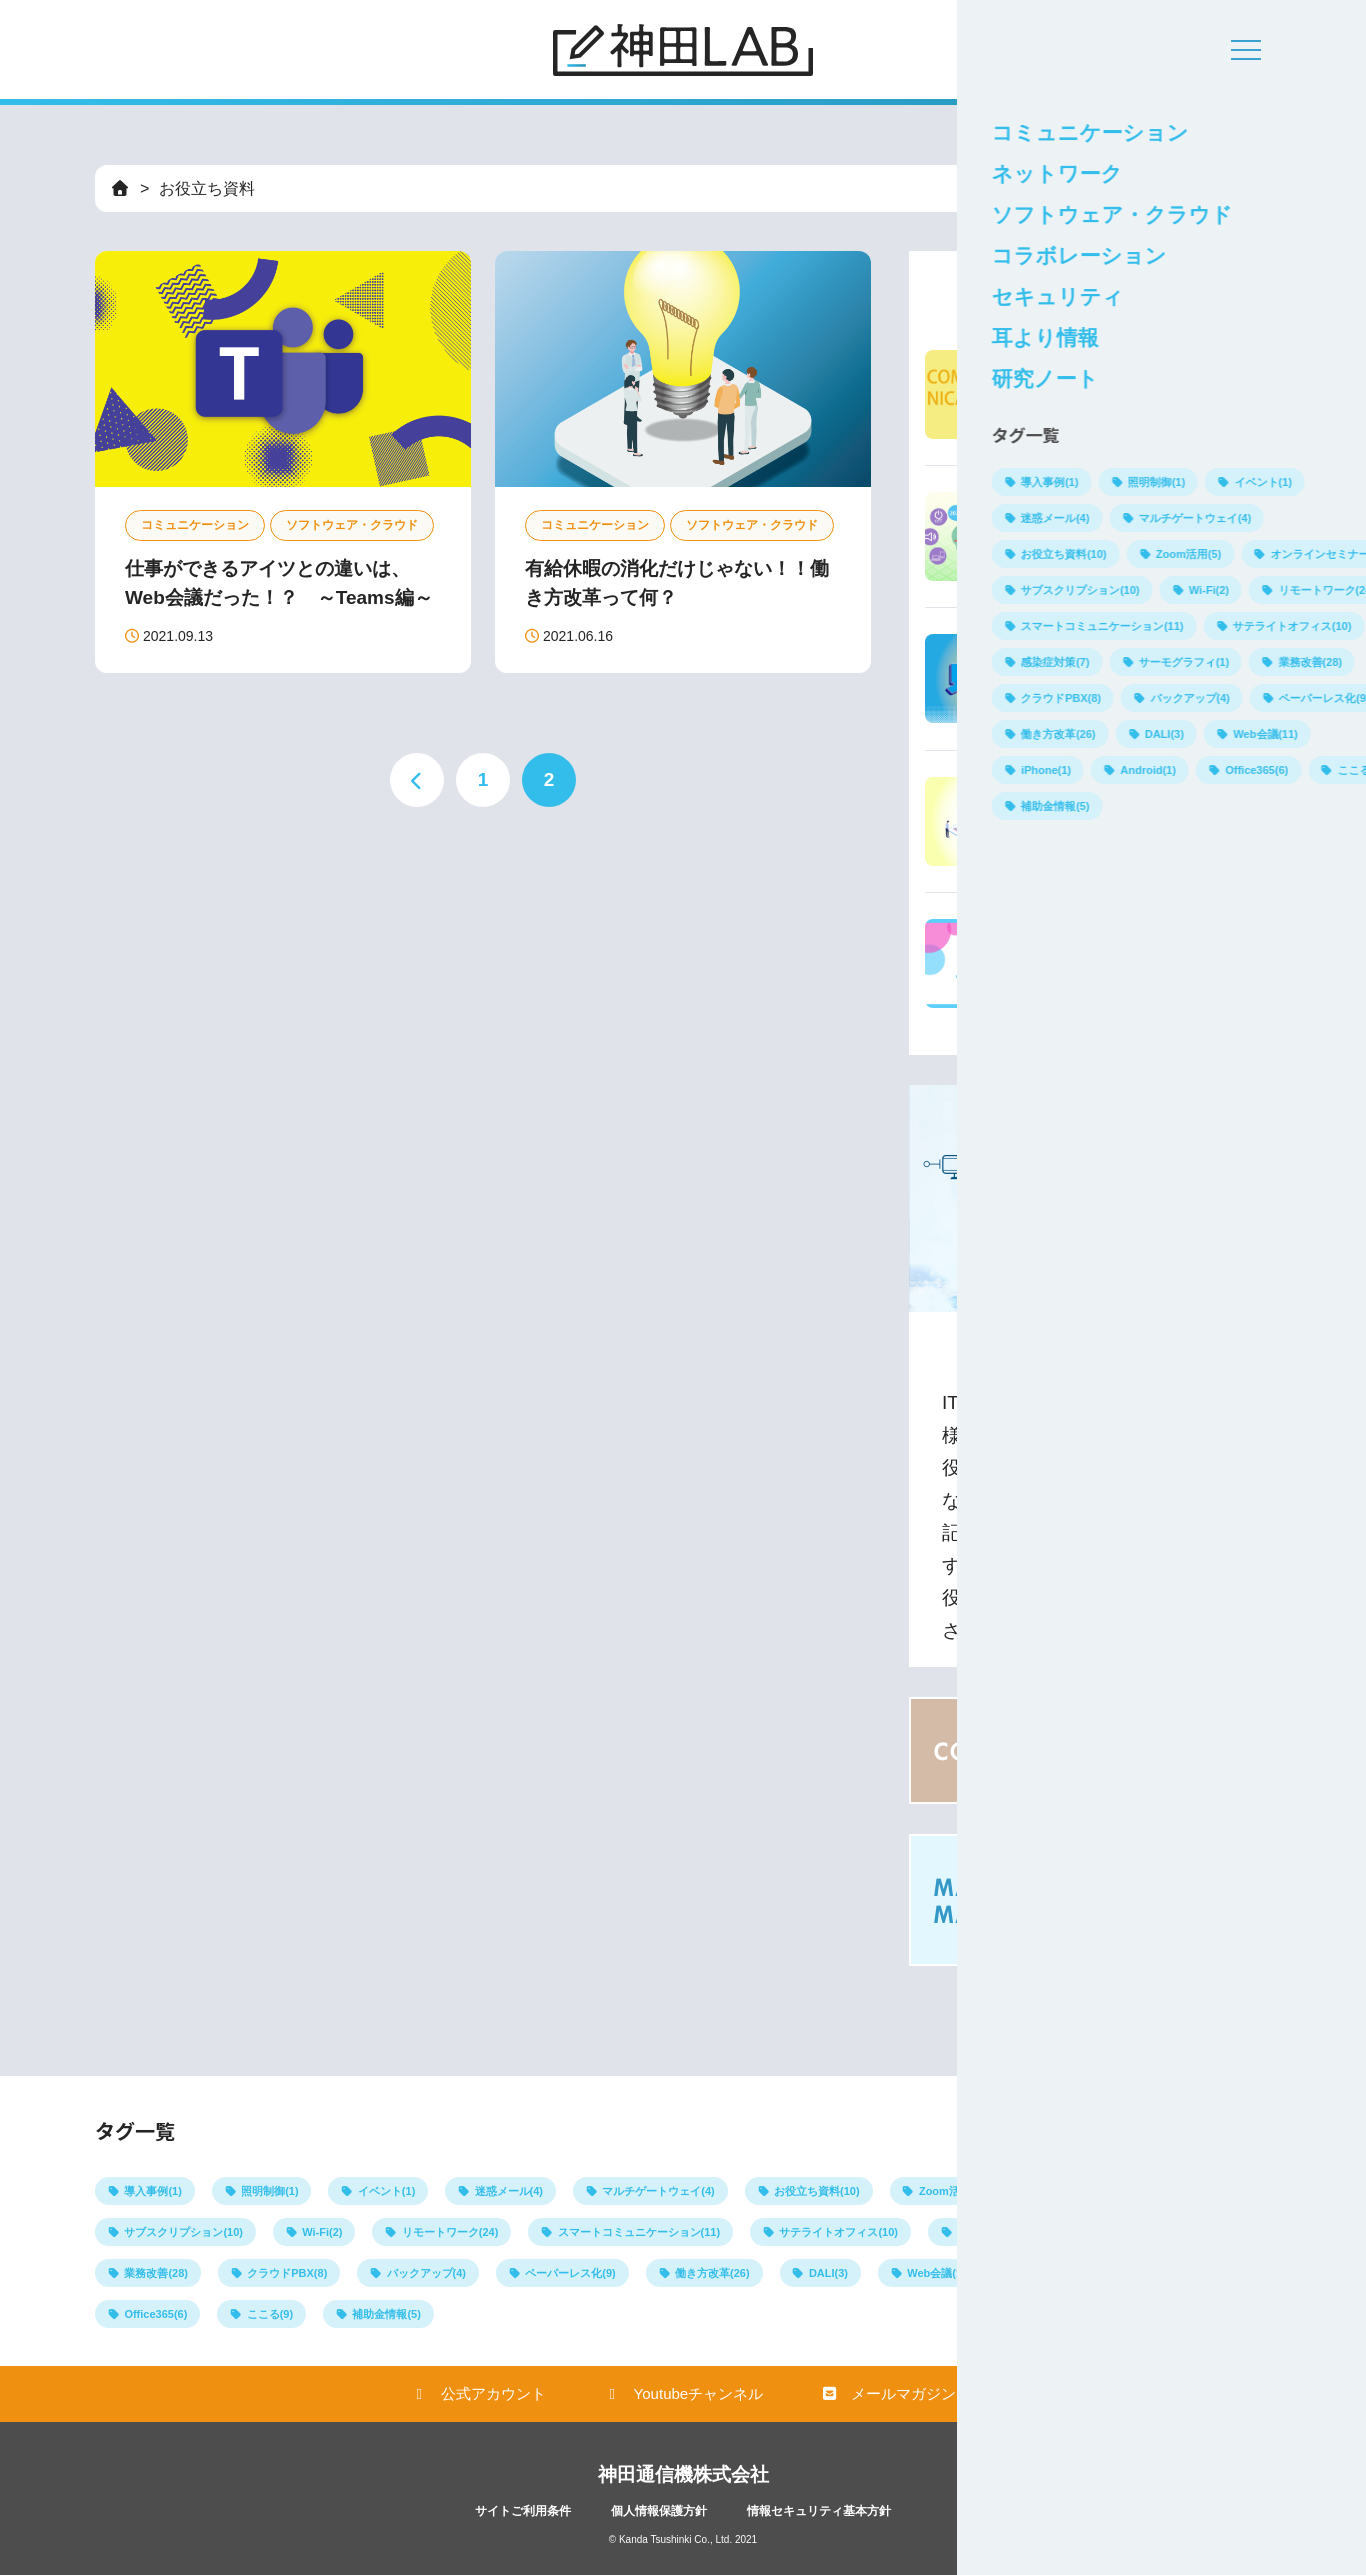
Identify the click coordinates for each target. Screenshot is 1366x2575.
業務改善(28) (156, 2273)
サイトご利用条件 (523, 2511)
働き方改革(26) (712, 2273)
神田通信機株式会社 (683, 2474)
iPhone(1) (1056, 2273)
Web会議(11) (939, 2273)
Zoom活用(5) (951, 2191)
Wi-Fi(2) (322, 2232)
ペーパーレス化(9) (570, 2273)
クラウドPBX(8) (287, 2273)
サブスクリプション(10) (183, 2232)
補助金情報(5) (386, 2314)
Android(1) (1169, 2273)
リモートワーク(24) (450, 2232)
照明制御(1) (269, 2191)
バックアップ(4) (426, 2273)
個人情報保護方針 (659, 2511)
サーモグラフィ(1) (1130, 2232)
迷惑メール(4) (509, 2191)
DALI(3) (828, 2273)
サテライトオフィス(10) (838, 2232)
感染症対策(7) (991, 2232)
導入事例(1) (152, 2191)
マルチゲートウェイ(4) (658, 2191)
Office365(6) (155, 2314)
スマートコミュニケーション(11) (639, 2232)
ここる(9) (270, 2314)
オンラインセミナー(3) (1100, 2191)
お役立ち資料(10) (817, 2191)
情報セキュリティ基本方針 (819, 2511)
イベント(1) (386, 2191)
